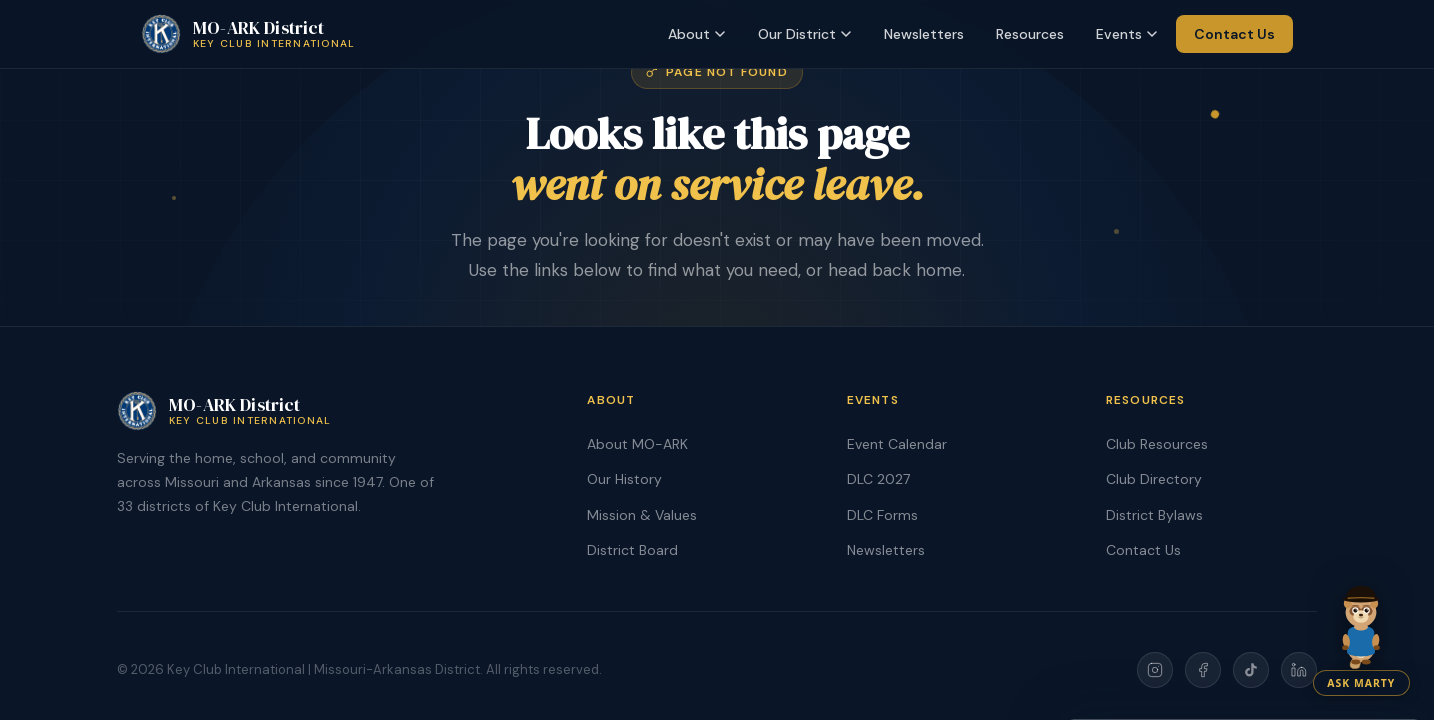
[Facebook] (1203, 670)
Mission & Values (642, 515)
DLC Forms (882, 515)
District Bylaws (1154, 515)
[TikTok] (1251, 670)
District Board (632, 550)
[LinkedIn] (1299, 670)
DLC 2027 (878, 479)
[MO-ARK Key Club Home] (248, 34)
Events (1127, 34)
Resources (1030, 34)
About (697, 34)
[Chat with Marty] (1361, 633)
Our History (624, 479)
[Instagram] (1155, 670)
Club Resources (1157, 444)
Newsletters (924, 34)
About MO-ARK (637, 444)
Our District (805, 34)
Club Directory (1154, 479)
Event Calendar (897, 444)
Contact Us (1234, 34)
